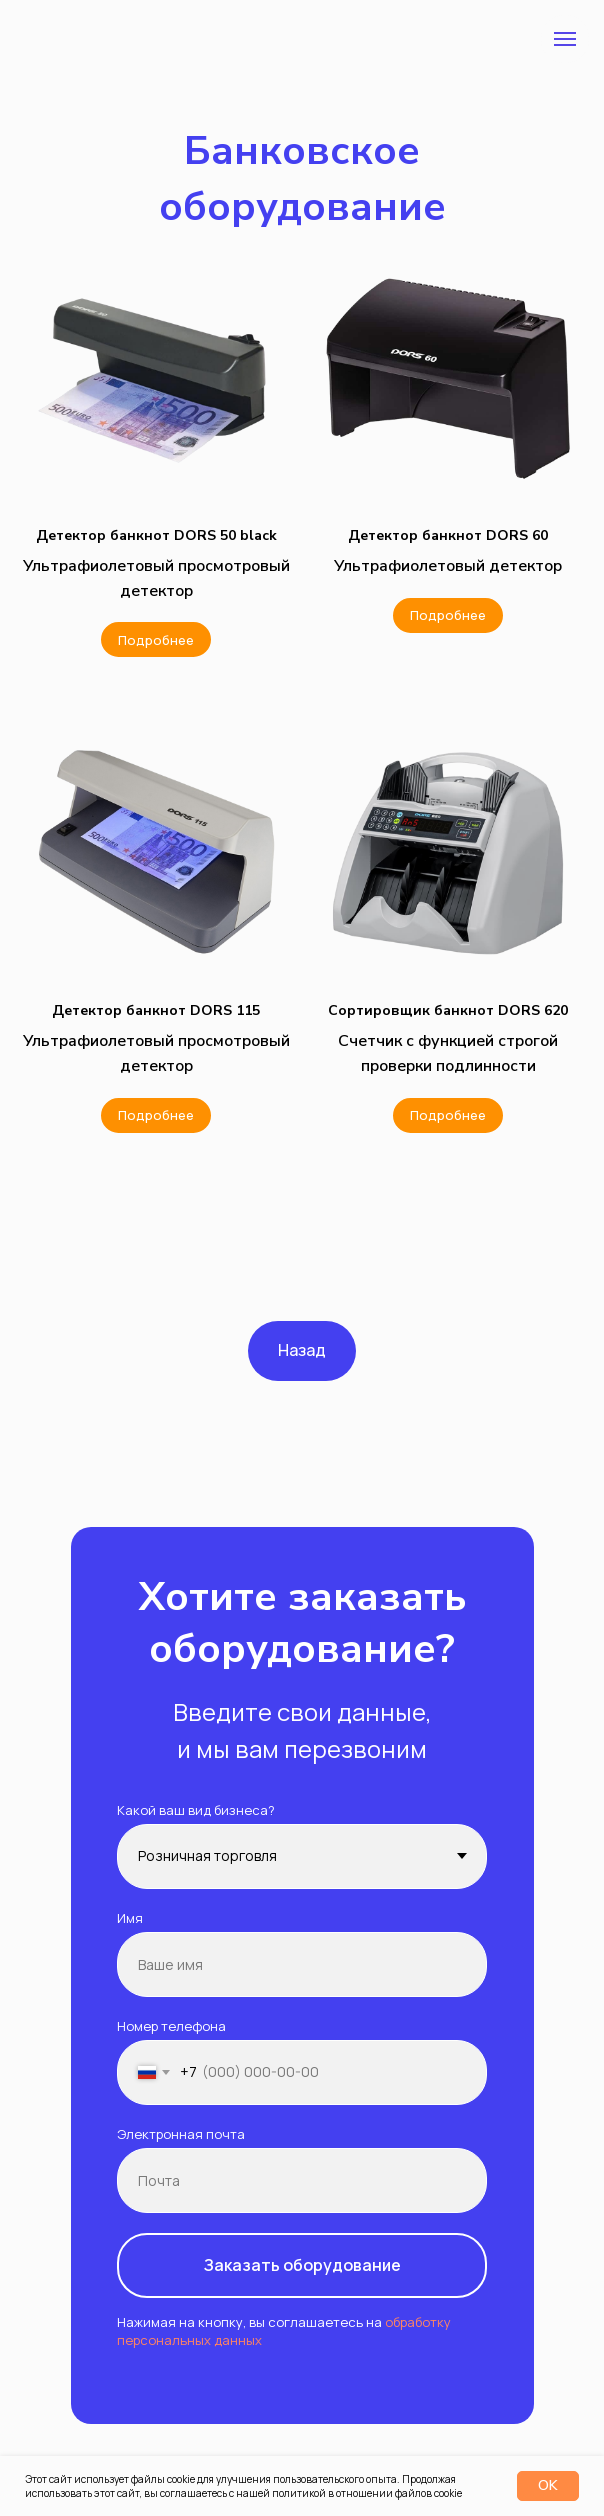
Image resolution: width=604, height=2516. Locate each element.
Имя (130, 1918)
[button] (156, 535)
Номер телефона (171, 2026)
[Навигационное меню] (565, 39)
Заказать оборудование (302, 2265)
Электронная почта (181, 2134)
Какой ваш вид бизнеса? (196, 1810)
